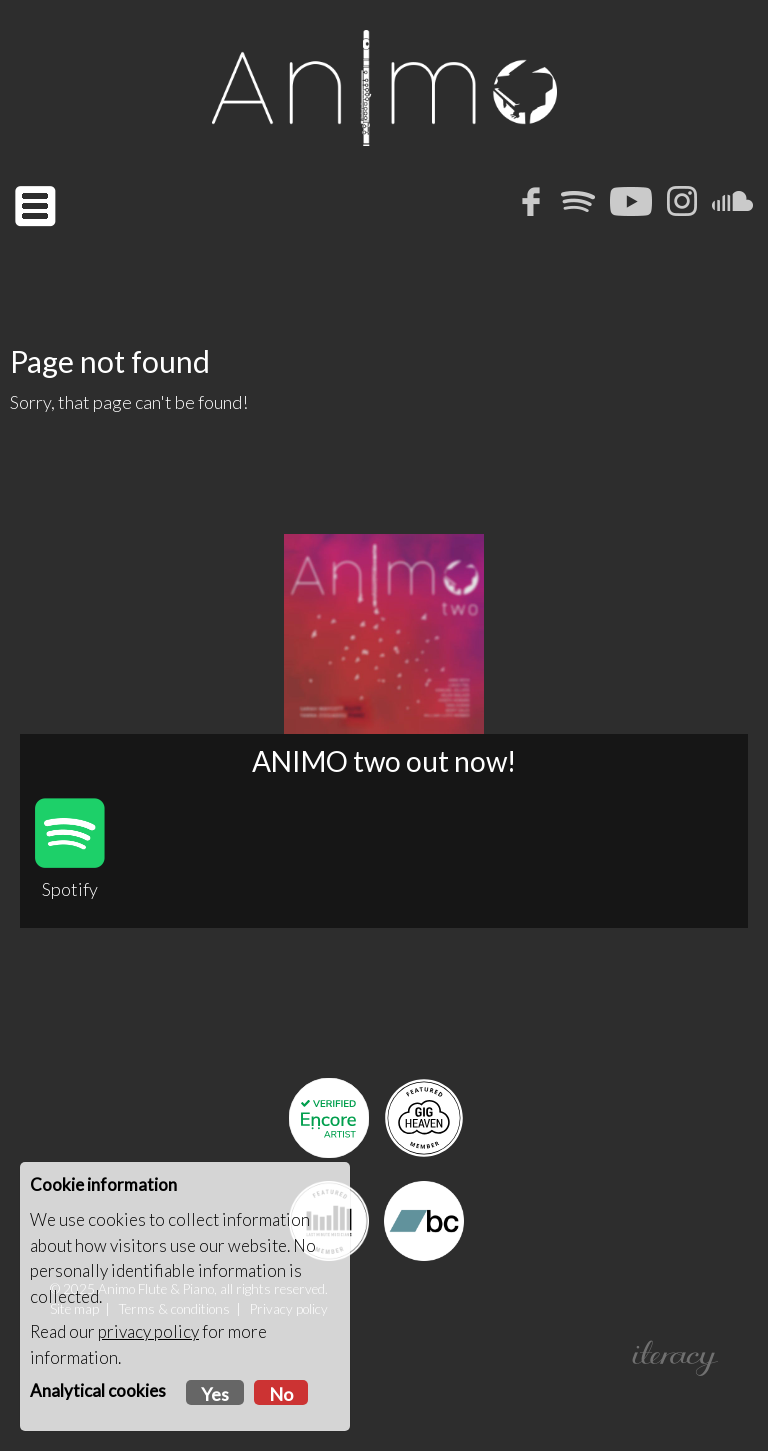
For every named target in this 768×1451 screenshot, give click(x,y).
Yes (215, 1394)
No (281, 1394)
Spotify (70, 849)
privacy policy (148, 1331)
